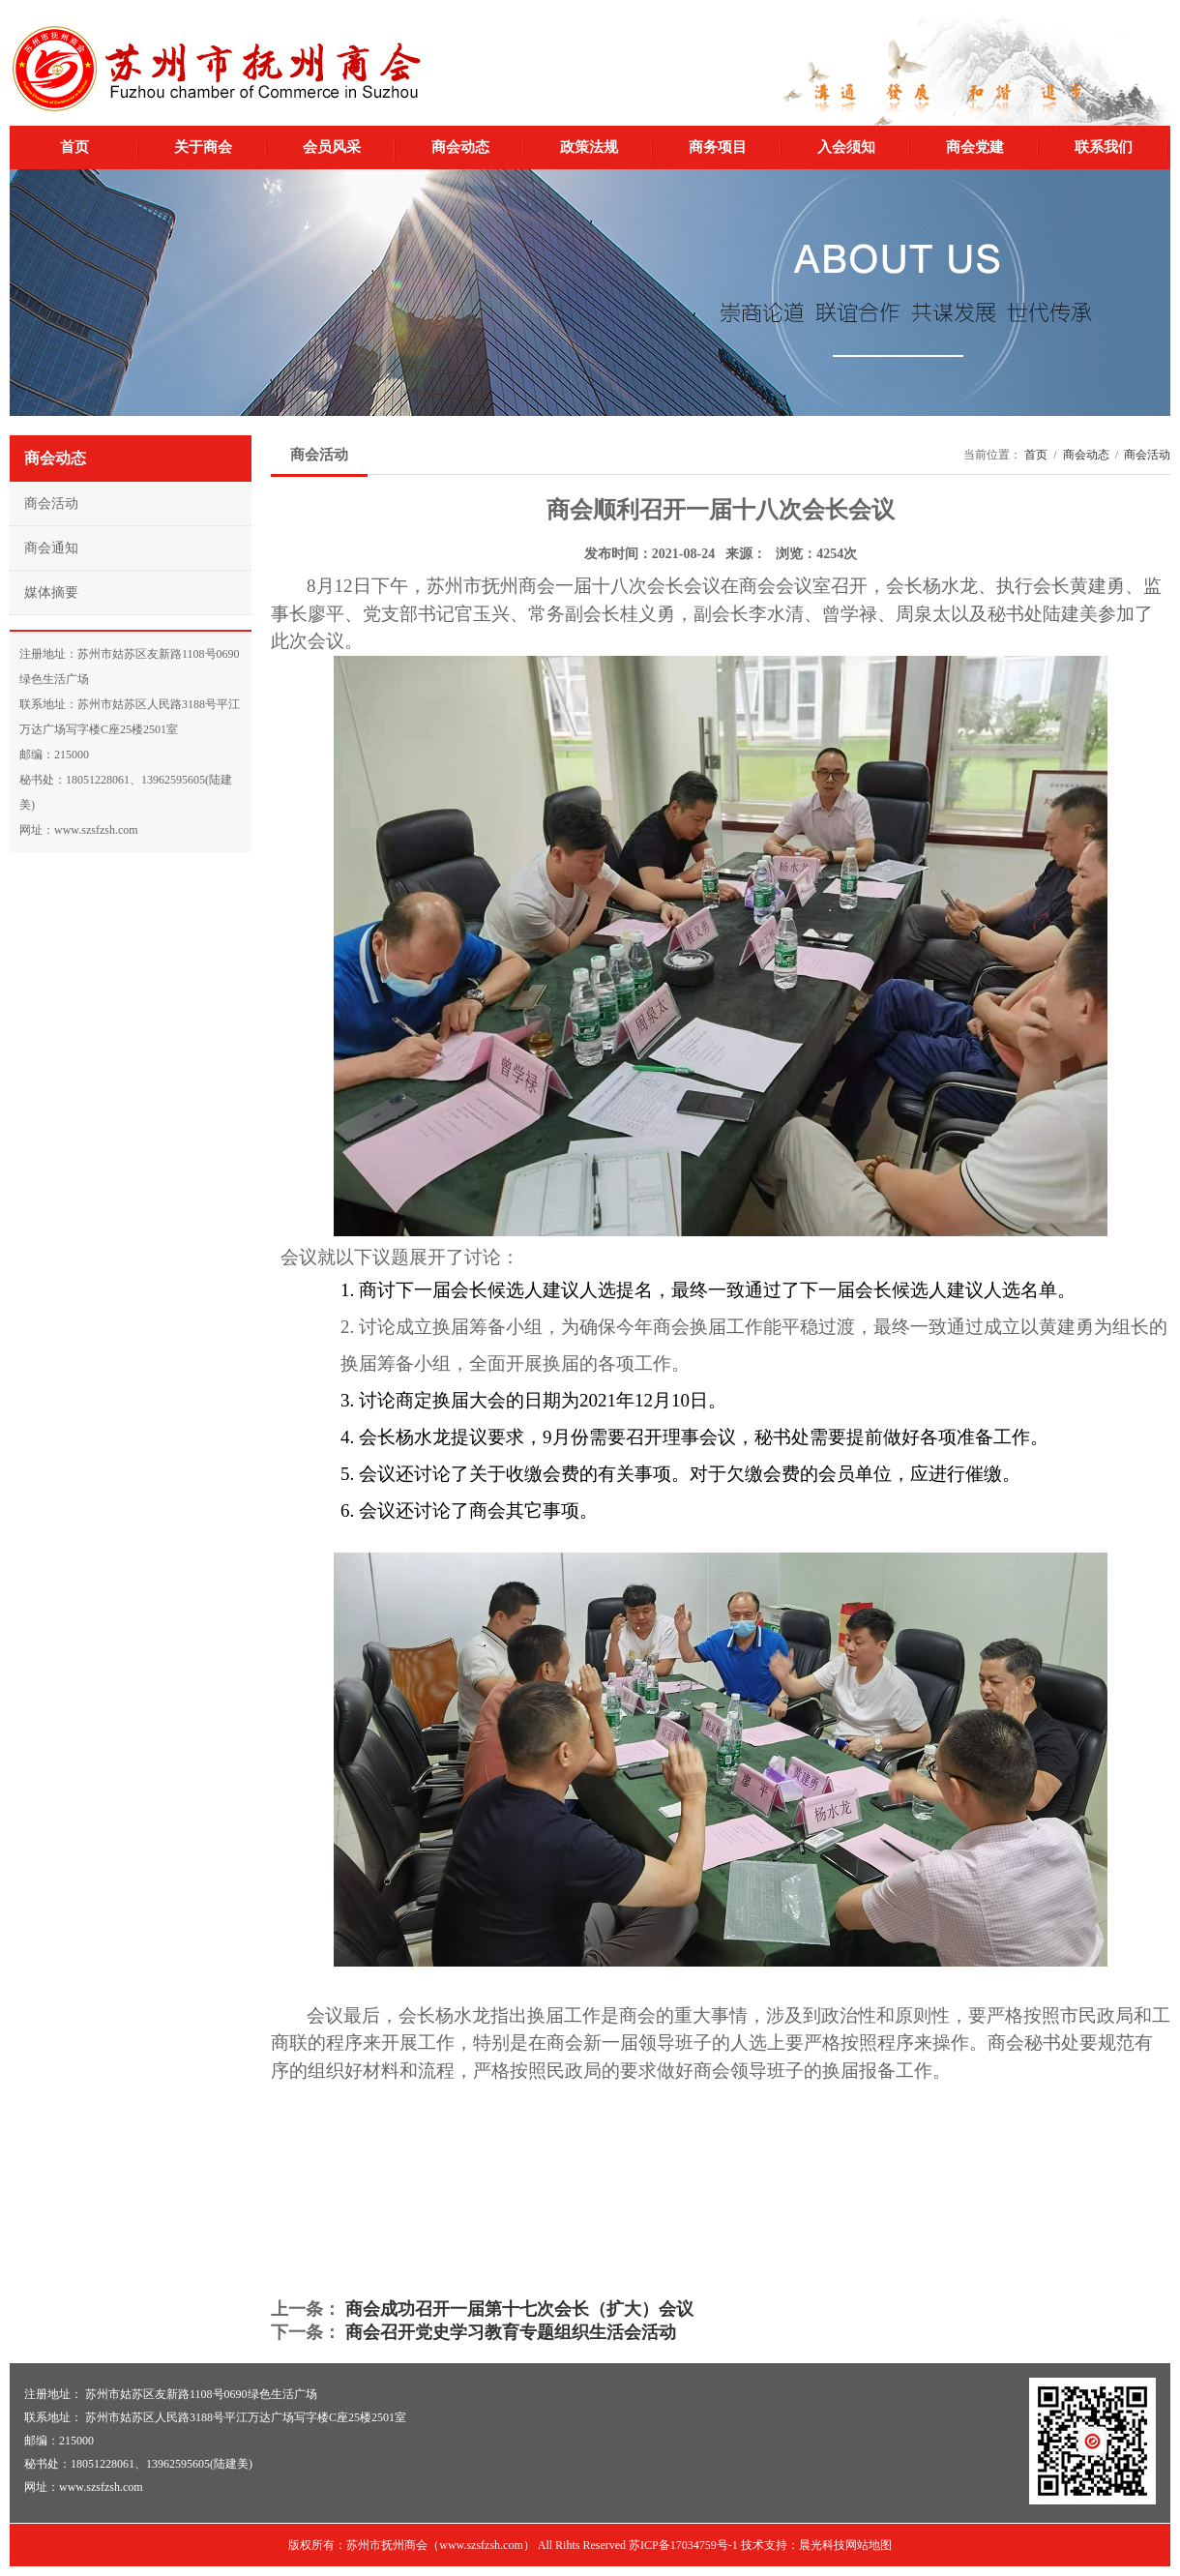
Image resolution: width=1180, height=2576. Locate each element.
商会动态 (460, 147)
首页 (74, 147)
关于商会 (203, 147)
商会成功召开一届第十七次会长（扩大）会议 (519, 2309)
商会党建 (975, 147)
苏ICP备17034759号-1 (683, 2545)
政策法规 (589, 147)
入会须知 (846, 147)
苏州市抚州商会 (216, 68)
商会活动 (51, 503)
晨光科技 (822, 2545)
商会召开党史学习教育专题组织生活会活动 (510, 2332)
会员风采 (332, 147)
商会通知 (51, 548)
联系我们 (1104, 147)
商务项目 (718, 147)
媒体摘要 (51, 592)
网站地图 (868, 2545)
